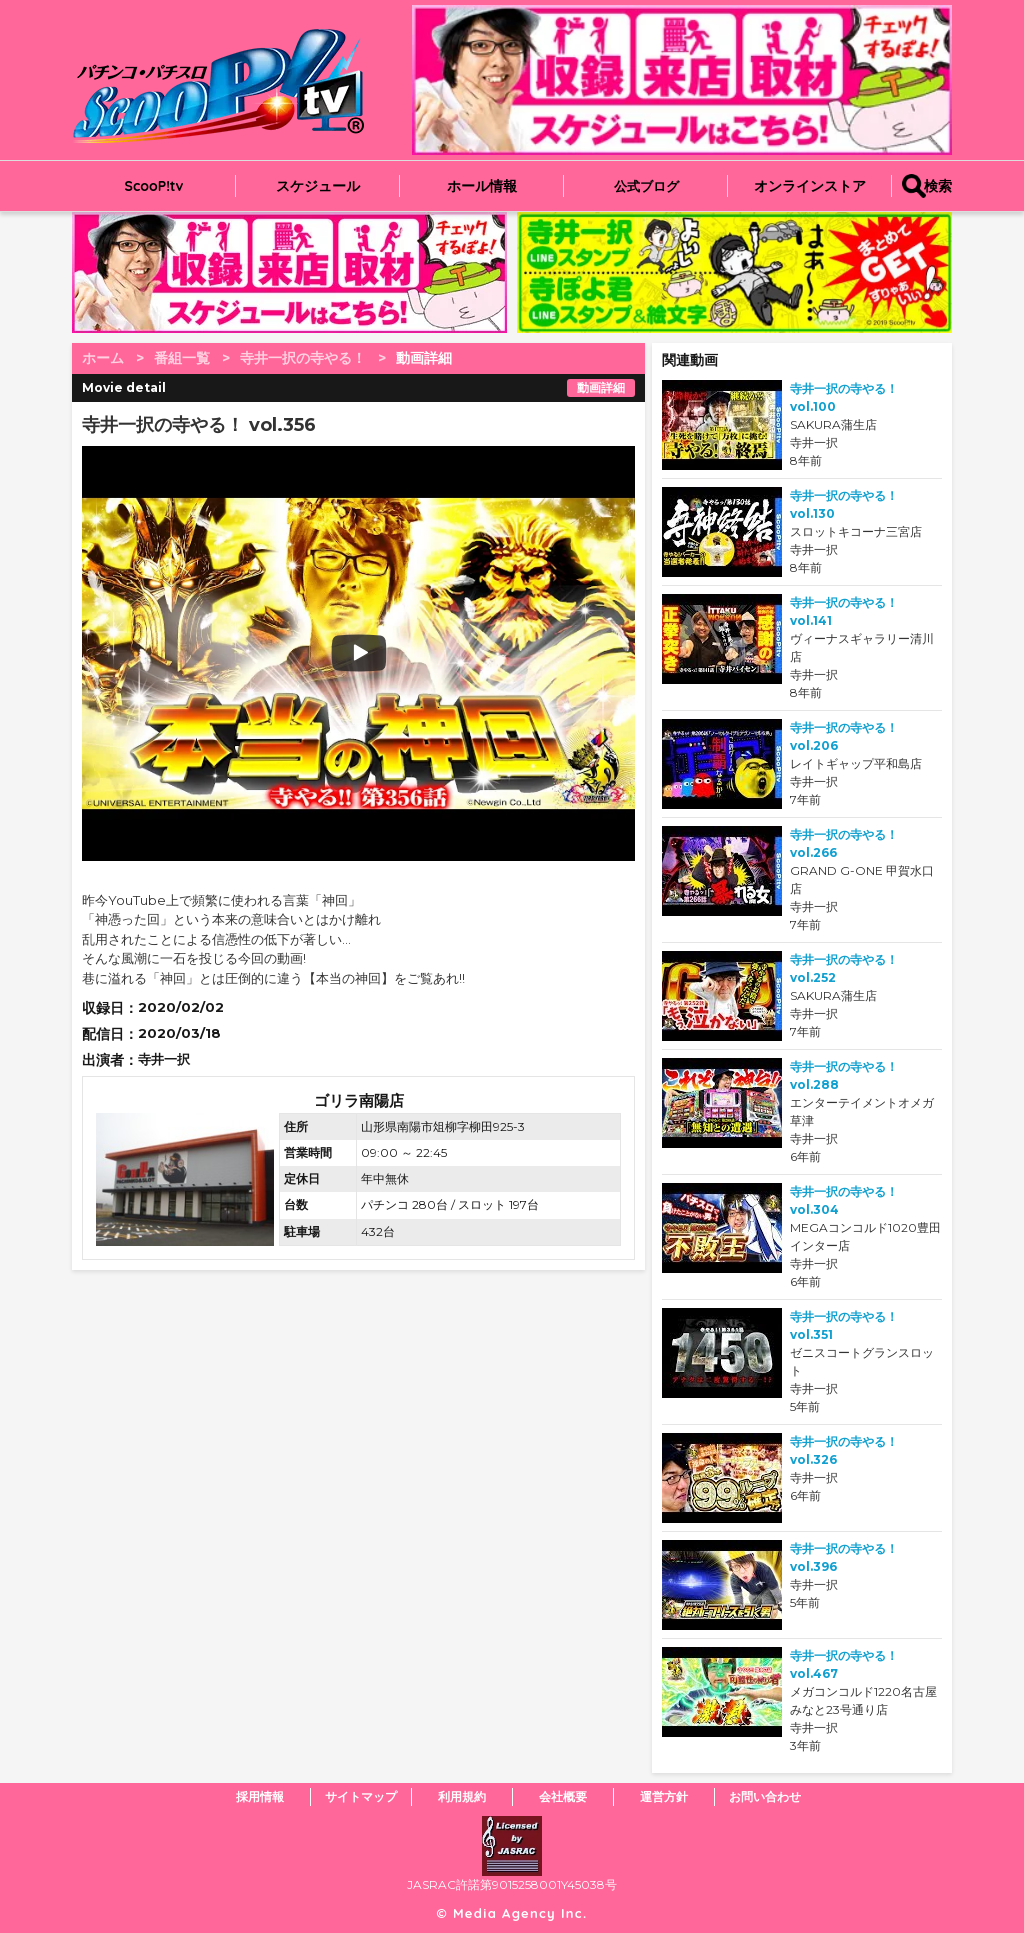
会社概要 (563, 1796)
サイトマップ (361, 1796)
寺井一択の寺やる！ (303, 358)
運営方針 (664, 1796)
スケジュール (318, 186)
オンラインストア (810, 186)
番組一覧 (182, 358)
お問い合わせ (765, 1796)
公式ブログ (646, 186)
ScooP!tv (154, 186)
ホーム (103, 358)
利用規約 (462, 1796)
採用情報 (260, 1796)
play (234, 653)
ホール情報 (482, 186)
